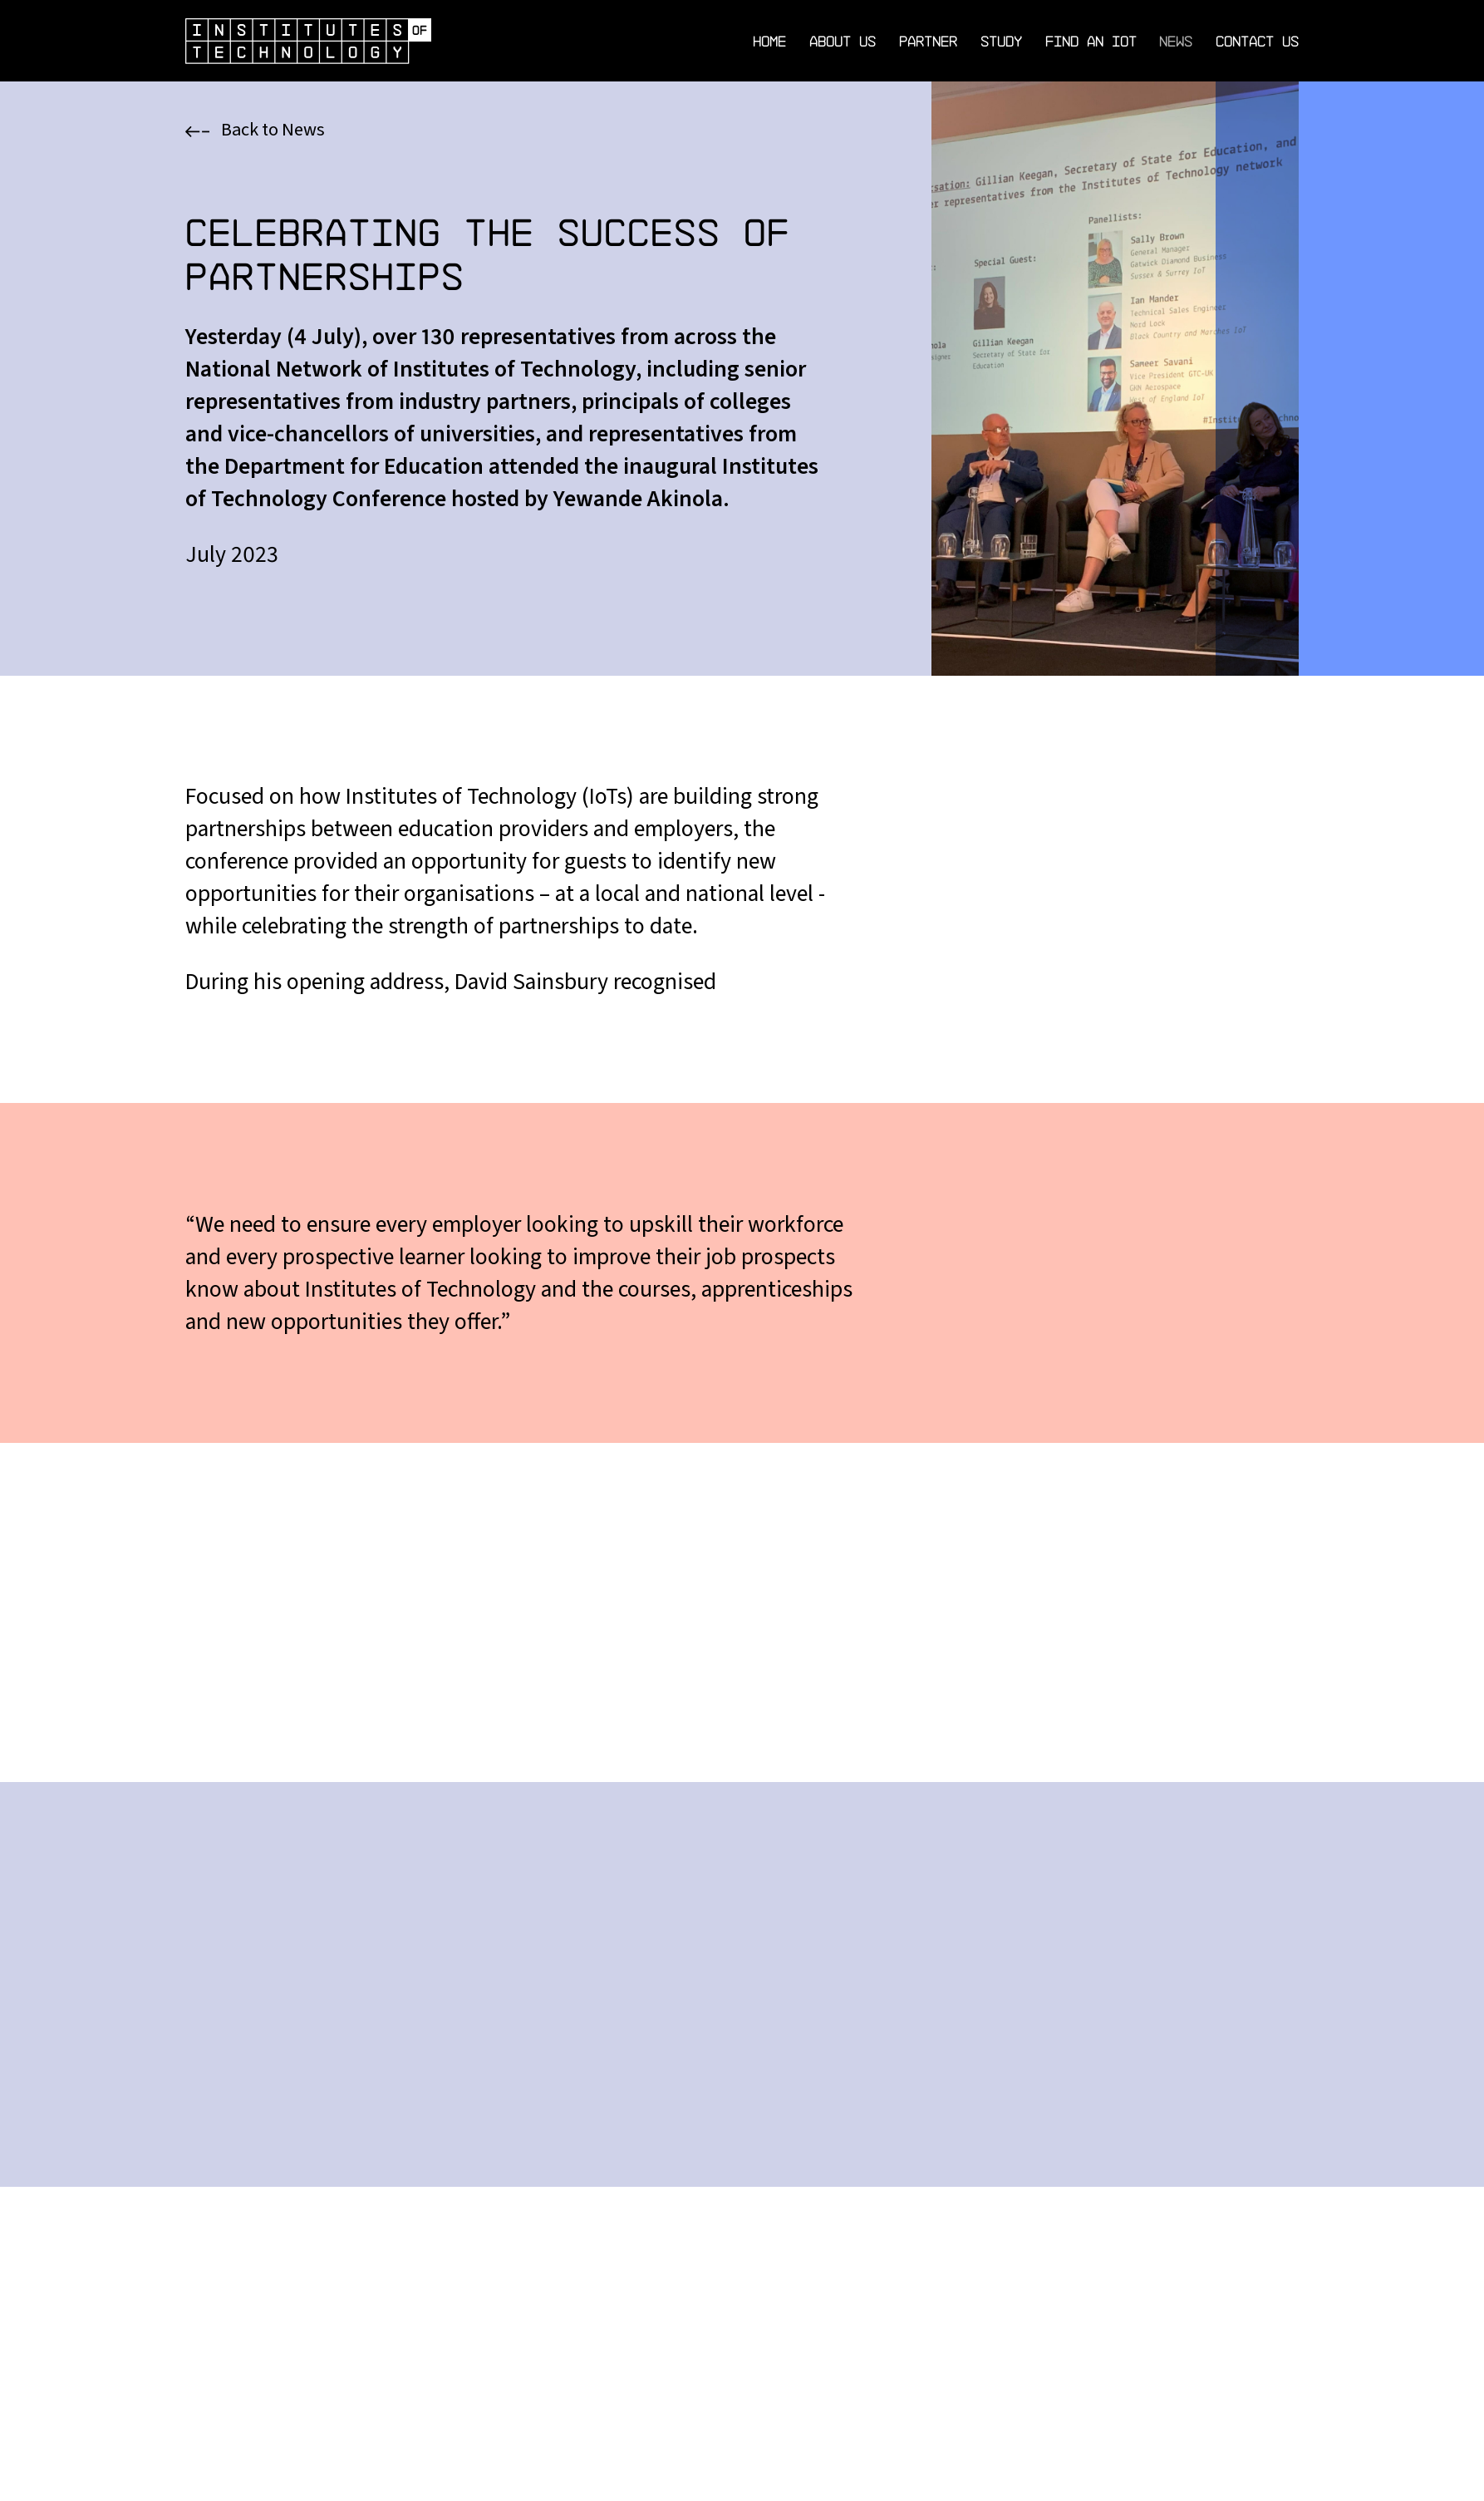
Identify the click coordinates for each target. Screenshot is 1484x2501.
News (1175, 41)
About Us (842, 41)
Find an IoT (1091, 41)
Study (1001, 41)
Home (769, 41)
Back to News (255, 130)
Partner (928, 41)
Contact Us (1257, 41)
